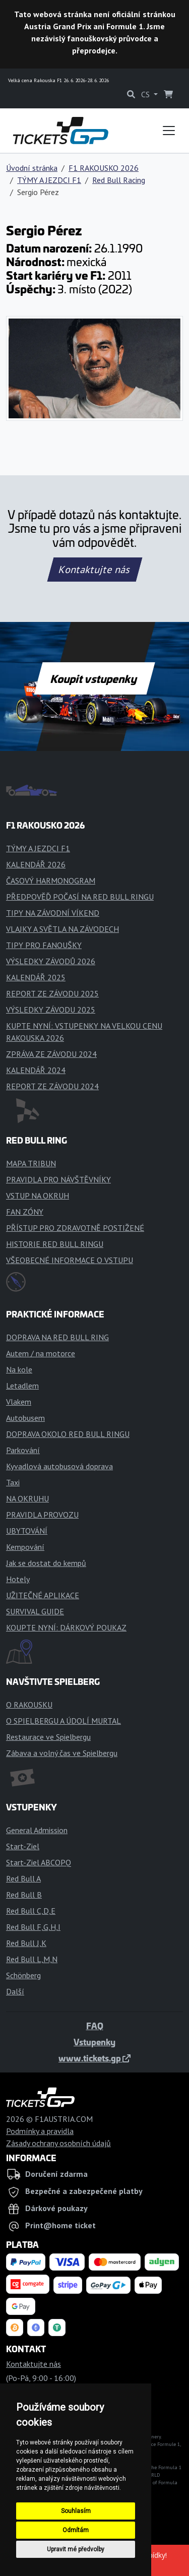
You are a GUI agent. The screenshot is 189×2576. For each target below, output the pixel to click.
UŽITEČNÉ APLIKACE (42, 1595)
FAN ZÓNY (24, 1212)
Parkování (23, 1450)
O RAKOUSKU (29, 1705)
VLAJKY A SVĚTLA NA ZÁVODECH (62, 929)
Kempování (25, 1547)
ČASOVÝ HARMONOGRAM (50, 880)
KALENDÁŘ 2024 (36, 1070)
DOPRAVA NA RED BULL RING (57, 1337)
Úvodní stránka (31, 168)
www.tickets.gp (94, 2058)
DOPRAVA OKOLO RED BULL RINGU (68, 1434)
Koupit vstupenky (94, 678)
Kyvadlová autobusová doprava (59, 1466)
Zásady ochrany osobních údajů (58, 2143)
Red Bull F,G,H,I (33, 1927)
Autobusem (25, 1418)
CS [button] (146, 94)
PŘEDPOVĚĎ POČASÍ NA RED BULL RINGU (80, 897)
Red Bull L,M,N (31, 1959)
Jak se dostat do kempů (46, 1563)
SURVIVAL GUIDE (35, 1611)
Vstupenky (94, 2042)
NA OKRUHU (27, 1498)
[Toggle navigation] (169, 130)
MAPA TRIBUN (31, 1163)
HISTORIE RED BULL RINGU (54, 1244)
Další (15, 1991)
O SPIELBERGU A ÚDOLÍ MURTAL (63, 1721)
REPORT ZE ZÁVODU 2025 (52, 993)
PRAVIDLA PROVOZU (42, 1515)
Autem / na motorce (40, 1353)
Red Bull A (23, 1878)
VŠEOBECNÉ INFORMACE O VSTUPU (69, 1260)
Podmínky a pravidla (40, 2131)
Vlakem (18, 1402)
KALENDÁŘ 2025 (36, 977)
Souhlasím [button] (76, 2511)
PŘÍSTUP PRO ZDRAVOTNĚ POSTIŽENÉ (75, 1228)
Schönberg (23, 1975)
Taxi (13, 1482)
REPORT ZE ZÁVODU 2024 (52, 1086)
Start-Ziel (22, 1846)
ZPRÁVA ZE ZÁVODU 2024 (51, 1054)
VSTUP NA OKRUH (37, 1195)
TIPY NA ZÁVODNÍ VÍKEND (52, 913)
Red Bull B (24, 1895)
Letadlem (22, 1385)
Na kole (19, 1369)
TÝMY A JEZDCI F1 (49, 180)
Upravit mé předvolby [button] (75, 2549)
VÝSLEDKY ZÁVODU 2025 (50, 1009)
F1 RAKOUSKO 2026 (104, 168)
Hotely (18, 1579)
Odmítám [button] (75, 2530)
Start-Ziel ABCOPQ (38, 1862)
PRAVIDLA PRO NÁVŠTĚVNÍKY (58, 1179)
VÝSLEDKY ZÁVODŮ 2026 (50, 961)
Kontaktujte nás (94, 569)
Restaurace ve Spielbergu (48, 1737)
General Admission (37, 1830)
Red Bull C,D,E (30, 1911)
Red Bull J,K (26, 1943)
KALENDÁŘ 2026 (36, 864)
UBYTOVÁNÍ (26, 1531)
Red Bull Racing (118, 180)
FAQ (94, 2026)
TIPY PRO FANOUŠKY (44, 945)
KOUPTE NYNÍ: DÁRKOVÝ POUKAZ (66, 1627)
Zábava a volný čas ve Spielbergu (61, 1753)
